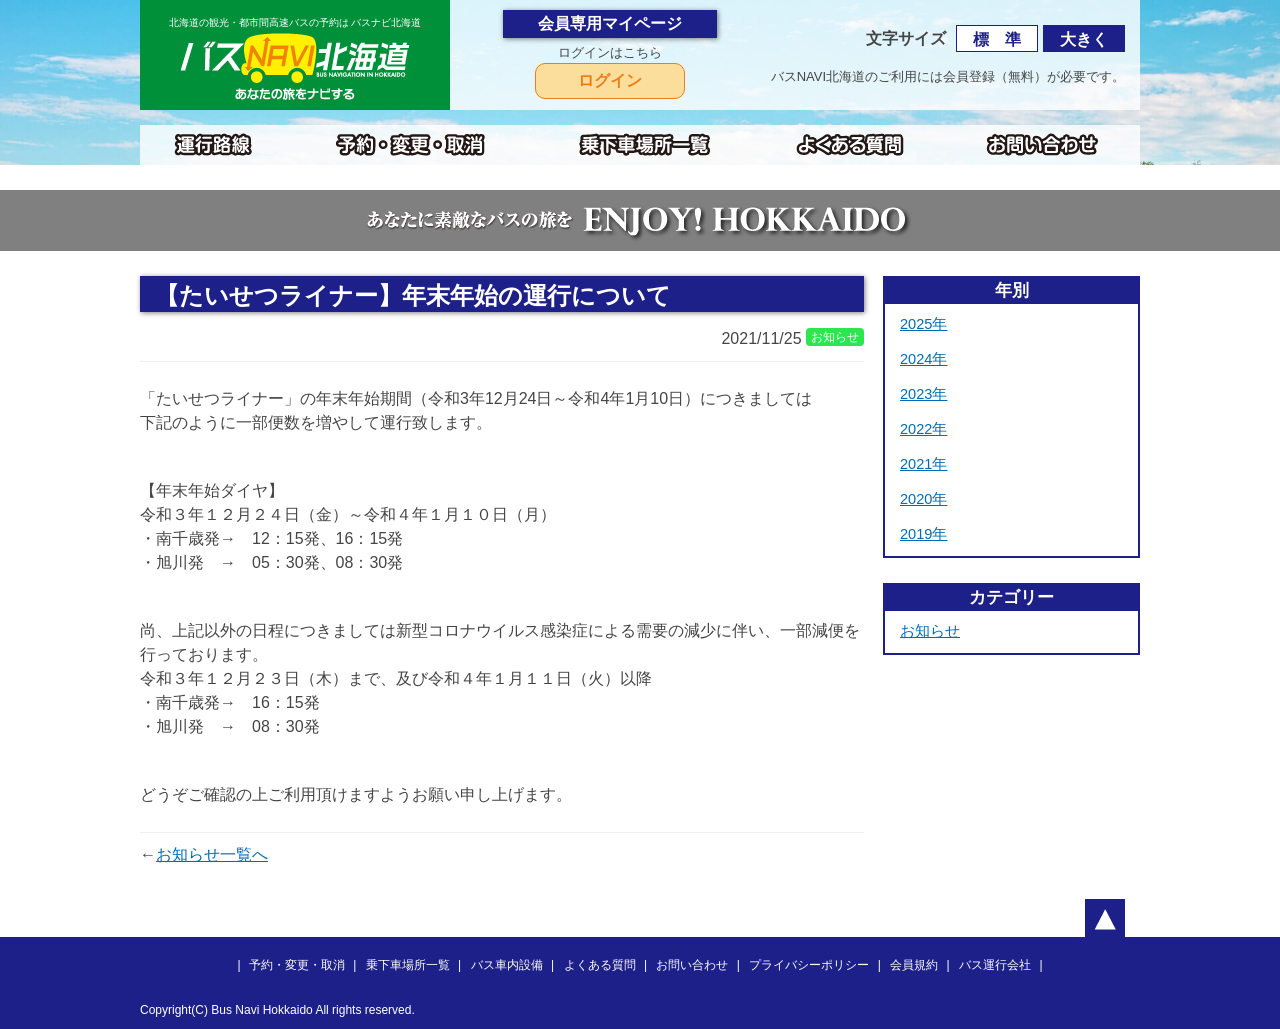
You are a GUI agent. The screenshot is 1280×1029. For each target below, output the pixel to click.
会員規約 (914, 965)
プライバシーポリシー (809, 965)
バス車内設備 (507, 965)
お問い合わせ (692, 965)
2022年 (923, 429)
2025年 (923, 324)
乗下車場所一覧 (408, 965)
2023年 (923, 394)
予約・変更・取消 (297, 965)
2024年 (923, 359)
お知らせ (930, 631)
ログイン (610, 80)
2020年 (923, 499)
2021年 (923, 464)
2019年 (923, 534)
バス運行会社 (995, 965)
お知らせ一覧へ (212, 854)
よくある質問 (600, 965)
